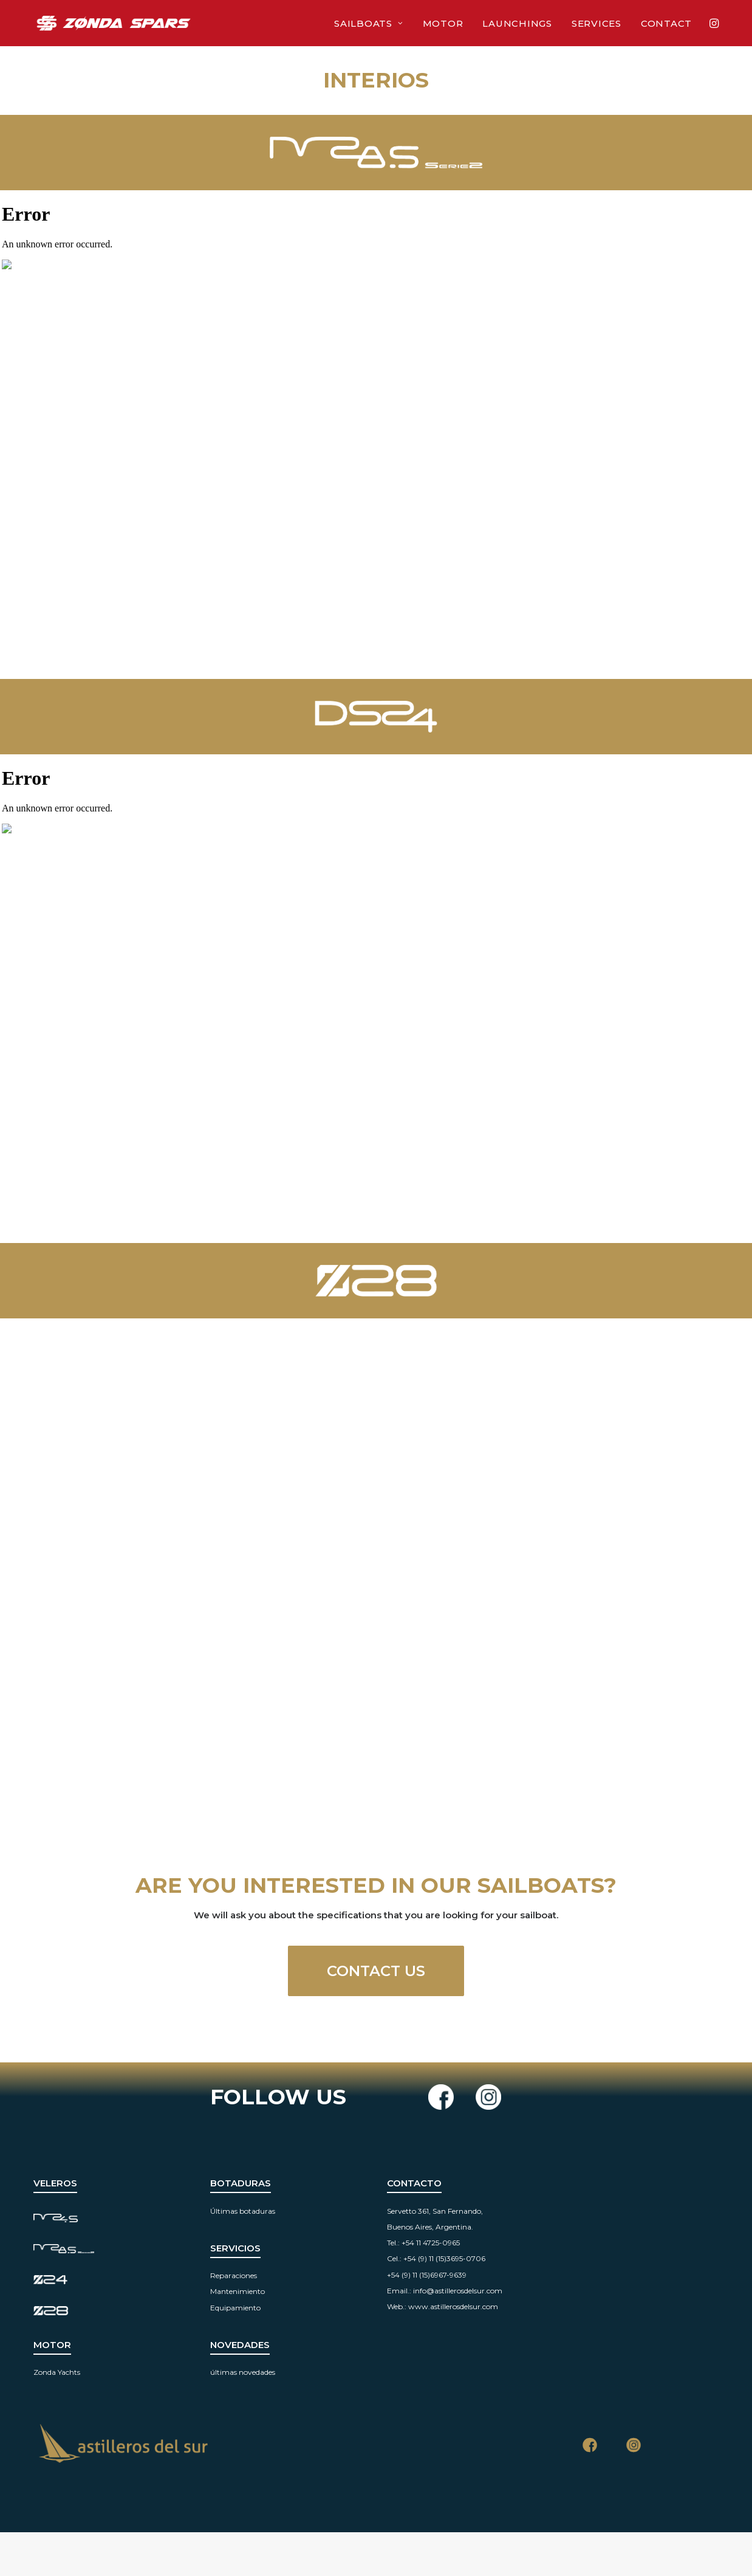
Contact (666, 23)
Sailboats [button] (368, 23)
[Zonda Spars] (113, 23)
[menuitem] (368, 23)
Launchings (517, 23)
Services (596, 23)
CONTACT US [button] (376, 1971)
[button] (713, 23)
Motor (443, 23)
